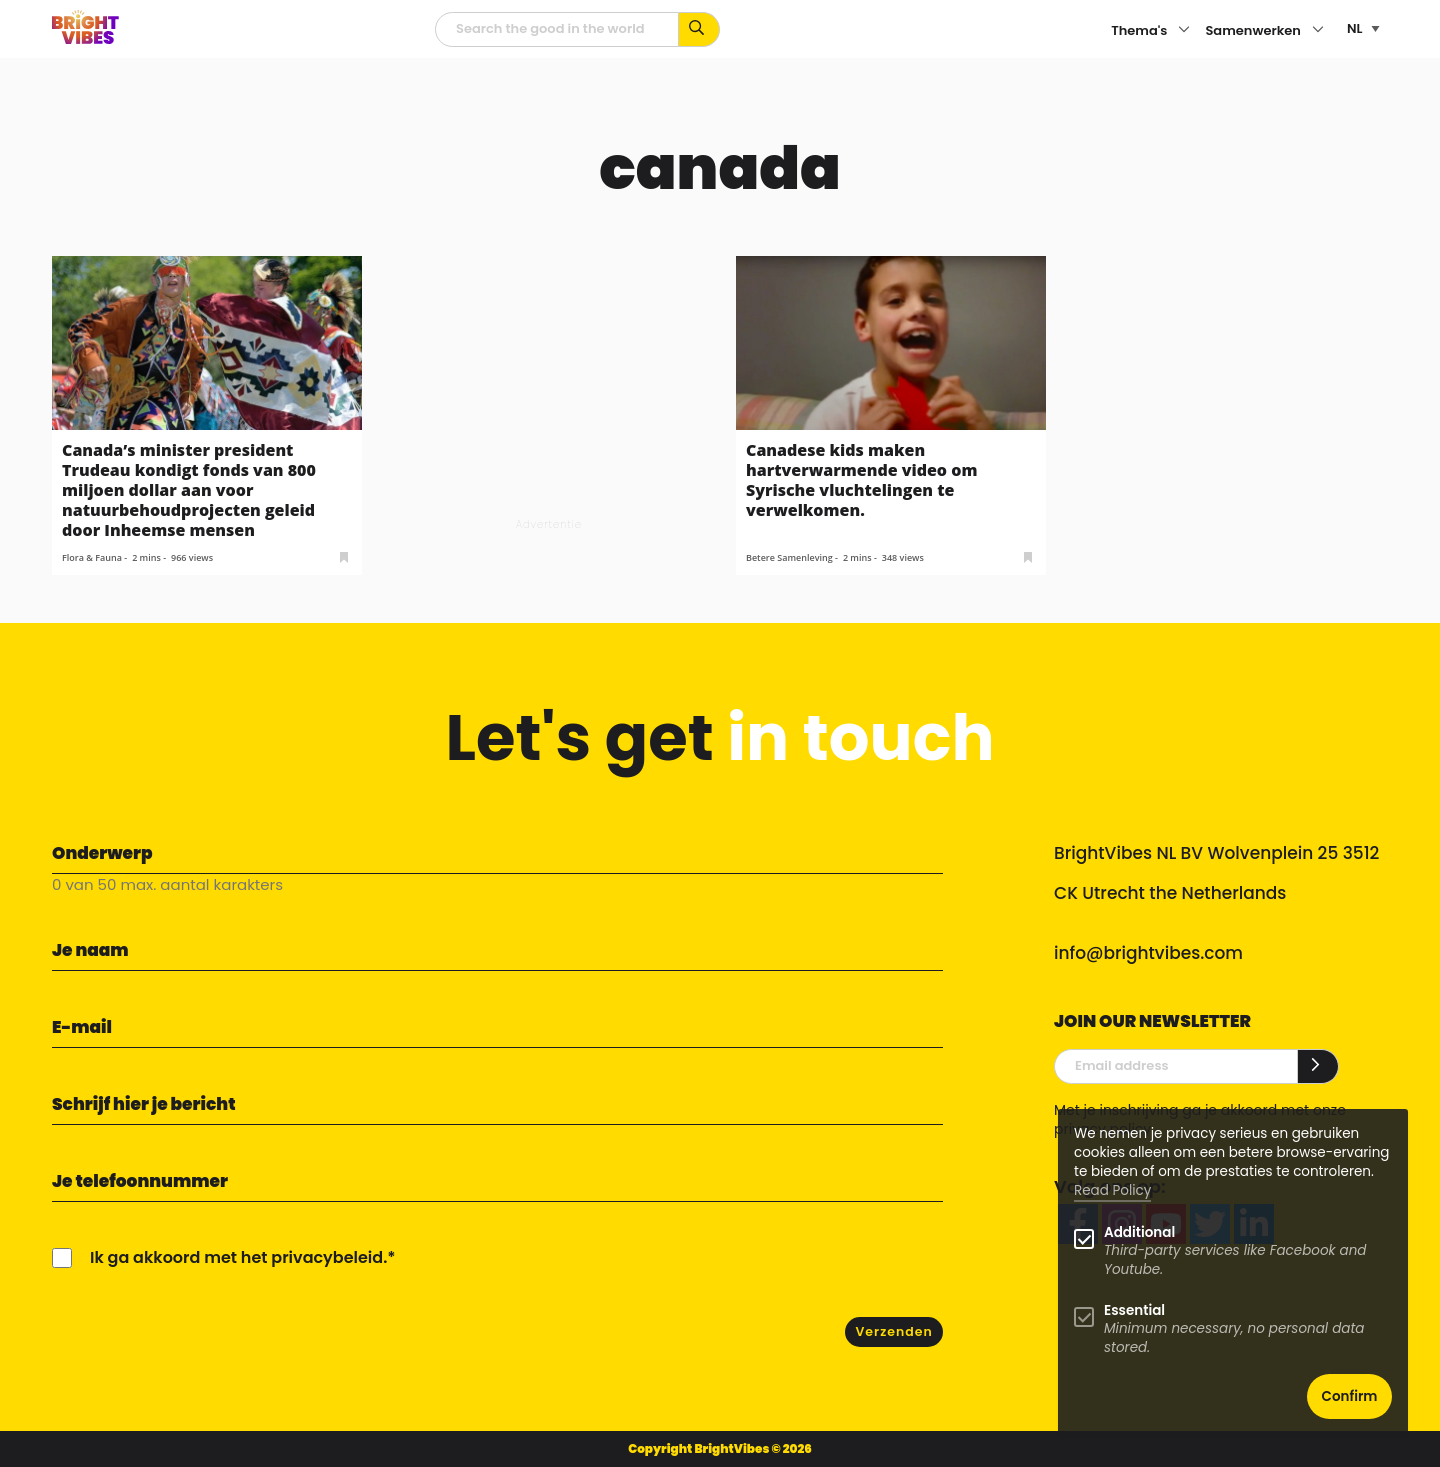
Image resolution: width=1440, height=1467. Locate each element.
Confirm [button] (1350, 1396)
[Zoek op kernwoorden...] (699, 29)
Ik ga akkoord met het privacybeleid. (238, 1257)
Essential (1134, 1310)
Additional (1139, 1232)
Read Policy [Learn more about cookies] (1112, 1190)
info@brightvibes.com (1148, 953)
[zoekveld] (557, 29)
